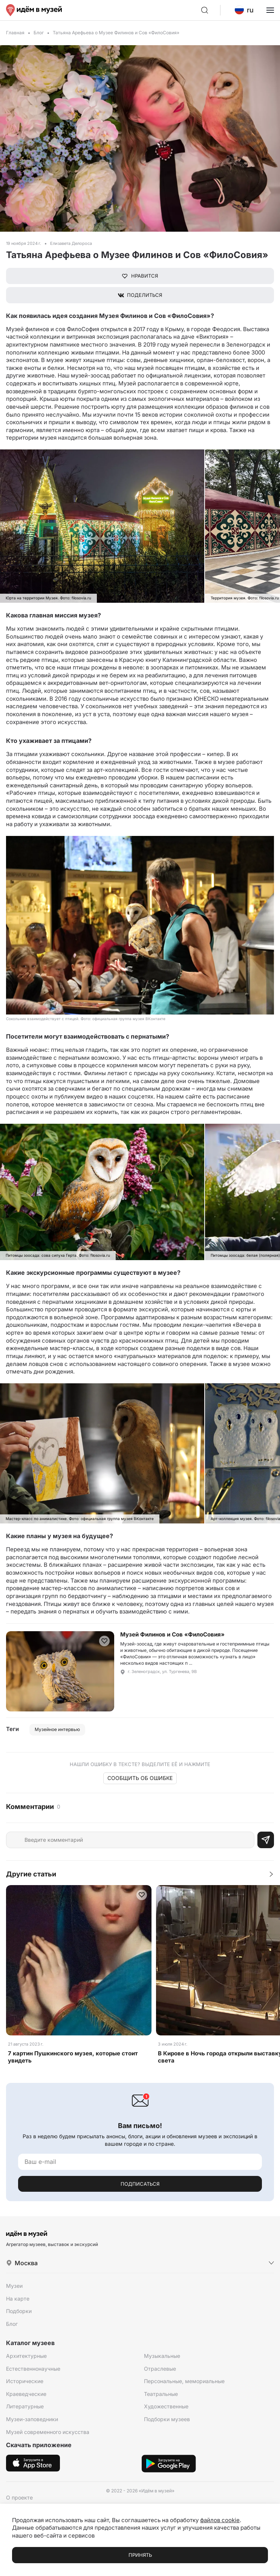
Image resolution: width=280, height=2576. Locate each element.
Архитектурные (26, 2356)
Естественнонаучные (33, 2368)
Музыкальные (162, 2356)
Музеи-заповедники (32, 2419)
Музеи (14, 2286)
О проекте (19, 2497)
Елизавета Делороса (71, 243)
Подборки (19, 2311)
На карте (17, 2298)
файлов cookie (220, 2520)
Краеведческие (26, 2394)
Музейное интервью (57, 1729)
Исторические (24, 2381)
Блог (39, 32)
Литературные (25, 2406)
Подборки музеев (167, 2419)
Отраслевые (160, 2368)
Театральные (161, 2394)
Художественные (166, 2406)
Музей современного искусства (47, 2432)
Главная (15, 32)
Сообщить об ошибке (140, 1778)
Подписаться (140, 2184)
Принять (140, 2555)
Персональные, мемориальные (184, 2381)
